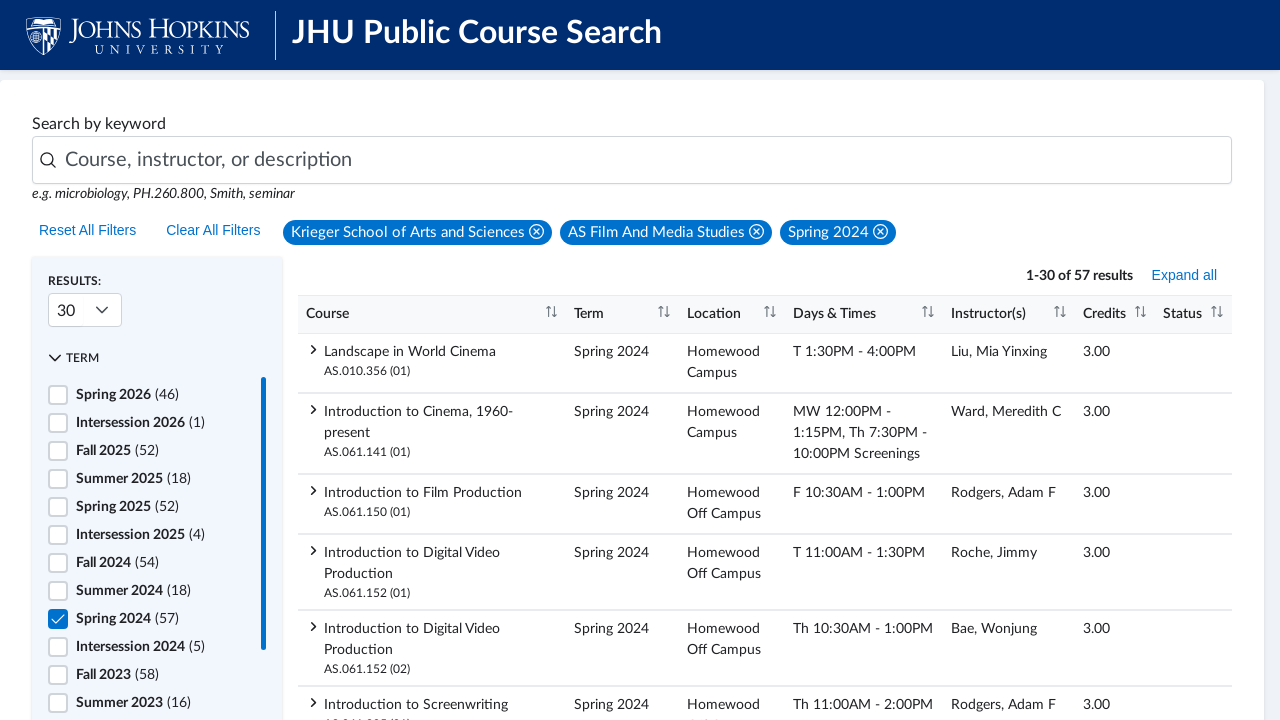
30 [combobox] (66, 311)
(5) (140, 647)
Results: (74, 281)
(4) (140, 535)
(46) (127, 395)
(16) (133, 703)
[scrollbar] (263, 513)
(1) (140, 423)
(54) (117, 563)
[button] (417, 232)
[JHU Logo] (137, 35)
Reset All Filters (87, 230)
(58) (117, 675)
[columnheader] (432, 315)
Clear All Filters (213, 230)
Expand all (1184, 275)
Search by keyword (99, 124)
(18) (133, 479)
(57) (127, 619)
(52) (117, 451)
